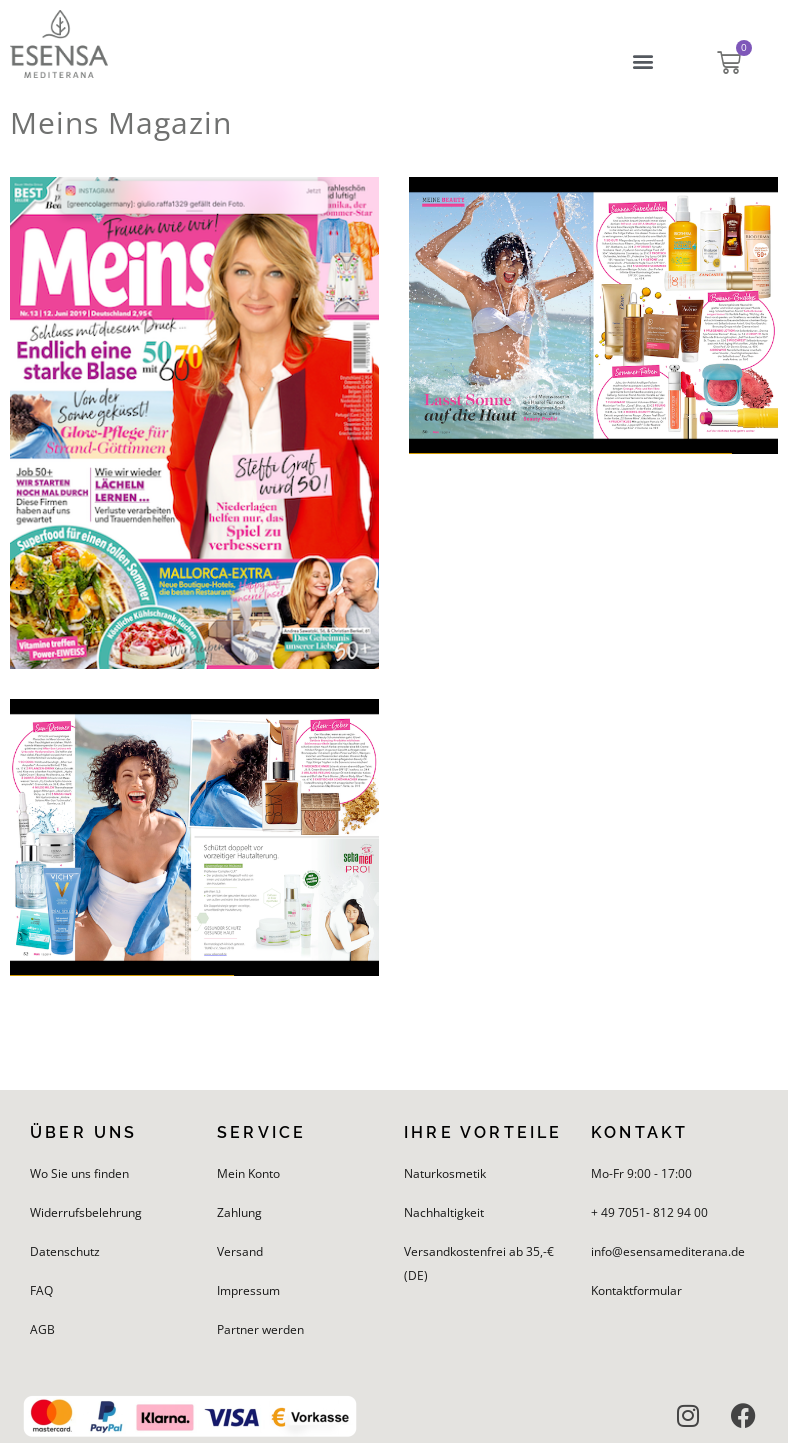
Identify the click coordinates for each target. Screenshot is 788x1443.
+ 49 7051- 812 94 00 (649, 1212)
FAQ (41, 1290)
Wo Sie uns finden (79, 1173)
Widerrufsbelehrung (86, 1212)
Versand (240, 1251)
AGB (42, 1329)
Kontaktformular (636, 1290)
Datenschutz (65, 1251)
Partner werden (260, 1329)
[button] (643, 61)
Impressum (248, 1290)
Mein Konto (248, 1173)
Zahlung (239, 1212)
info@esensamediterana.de (668, 1251)
